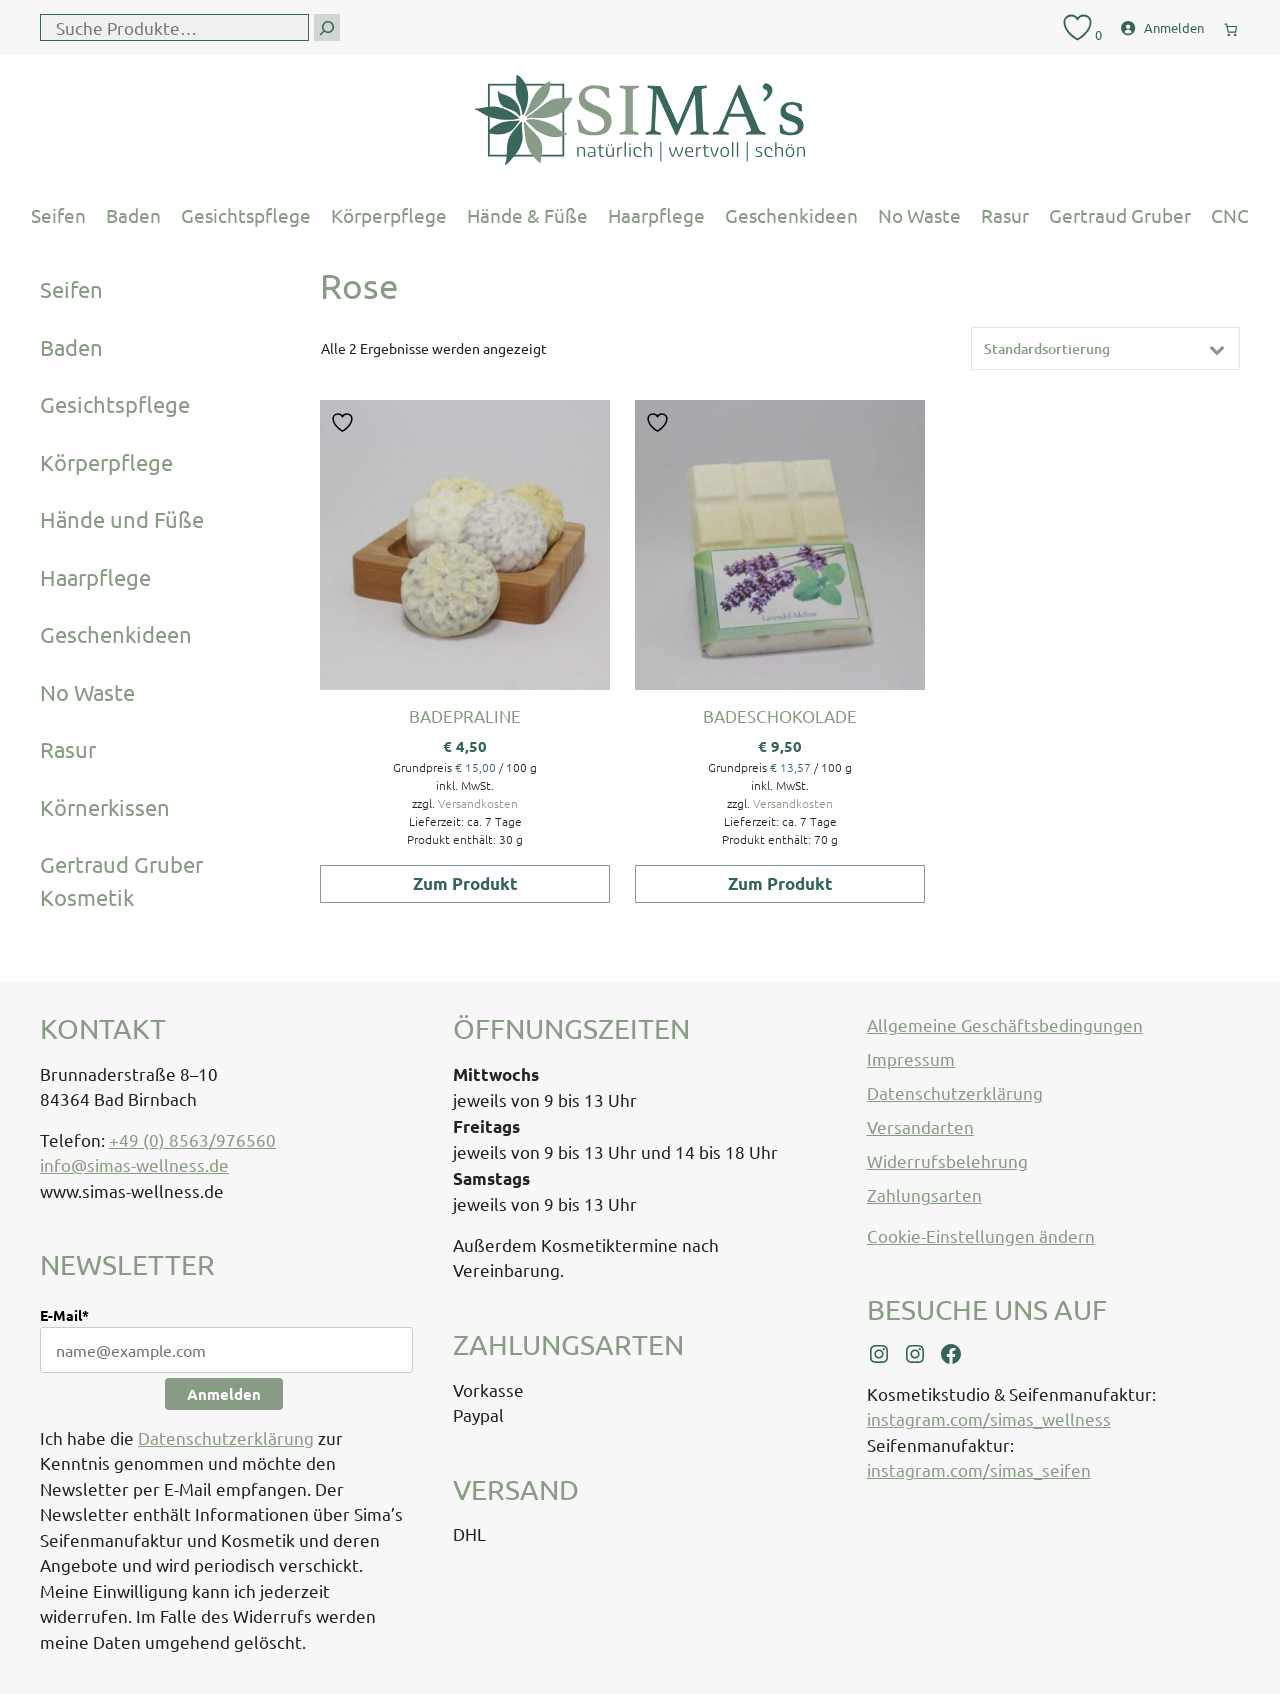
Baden (133, 215)
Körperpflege (389, 215)
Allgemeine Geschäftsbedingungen (1005, 1024)
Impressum (911, 1058)
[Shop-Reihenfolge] (1105, 348)
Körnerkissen (105, 807)
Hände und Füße (122, 519)
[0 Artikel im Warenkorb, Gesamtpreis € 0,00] (1231, 25)
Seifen (58, 215)
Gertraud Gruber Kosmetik (121, 880)
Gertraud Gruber (1120, 215)
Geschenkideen (791, 215)
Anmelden (224, 1394)
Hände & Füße (527, 215)
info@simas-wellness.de (134, 1164)
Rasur (1005, 215)
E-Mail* (64, 1315)
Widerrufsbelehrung (947, 1160)
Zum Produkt (465, 883)
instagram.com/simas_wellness (989, 1418)
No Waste (919, 215)
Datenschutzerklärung (226, 1437)
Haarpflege (656, 215)
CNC (1230, 215)
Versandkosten (478, 803)
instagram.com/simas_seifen (979, 1469)
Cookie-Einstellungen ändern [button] (981, 1235)
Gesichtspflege (246, 215)
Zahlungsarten (924, 1194)
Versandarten (920, 1126)
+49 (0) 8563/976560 (192, 1139)
